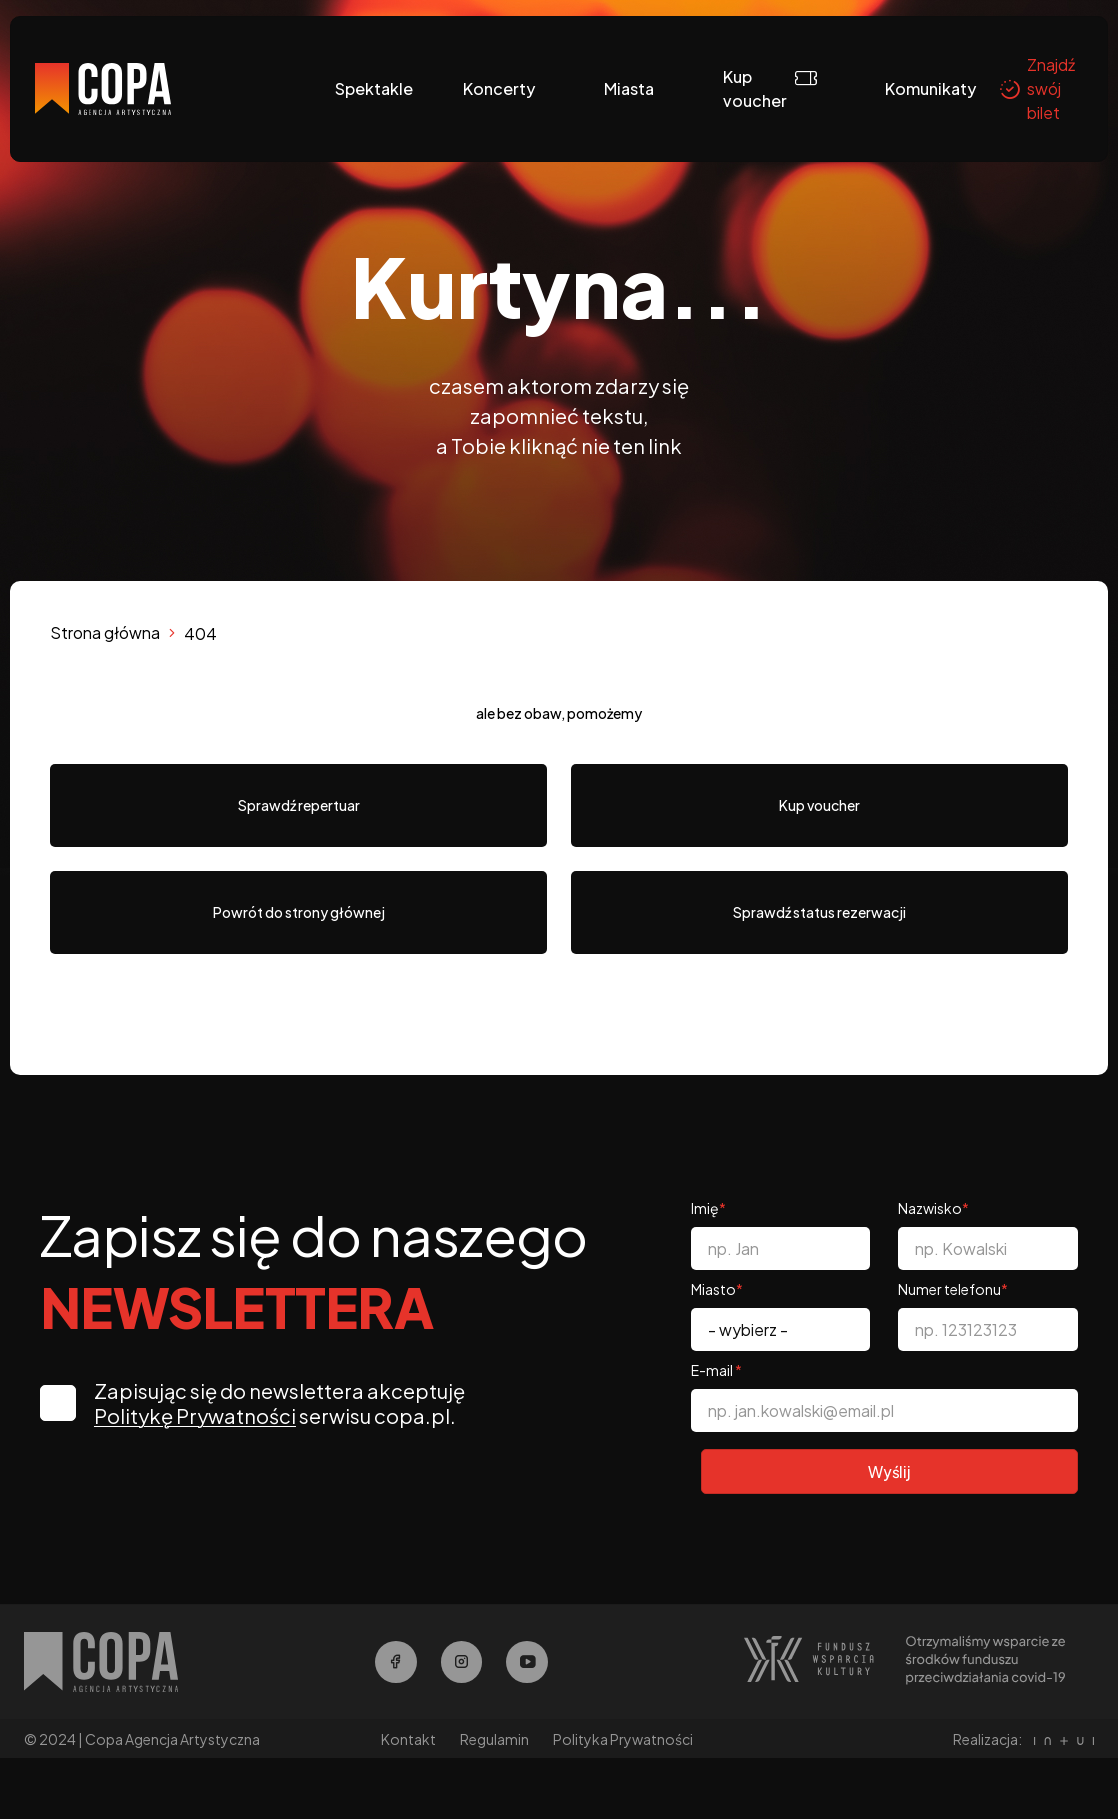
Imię (708, 1208)
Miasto (717, 1289)
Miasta (629, 88)
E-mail (716, 1370)
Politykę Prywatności (199, 1415)
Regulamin (494, 1741)
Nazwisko (933, 1208)
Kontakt (408, 1741)
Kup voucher (755, 88)
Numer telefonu (953, 1289)
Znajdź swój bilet (1037, 88)
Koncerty (499, 88)
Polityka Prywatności (623, 1741)
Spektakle (374, 88)
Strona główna (105, 632)
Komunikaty (930, 88)
